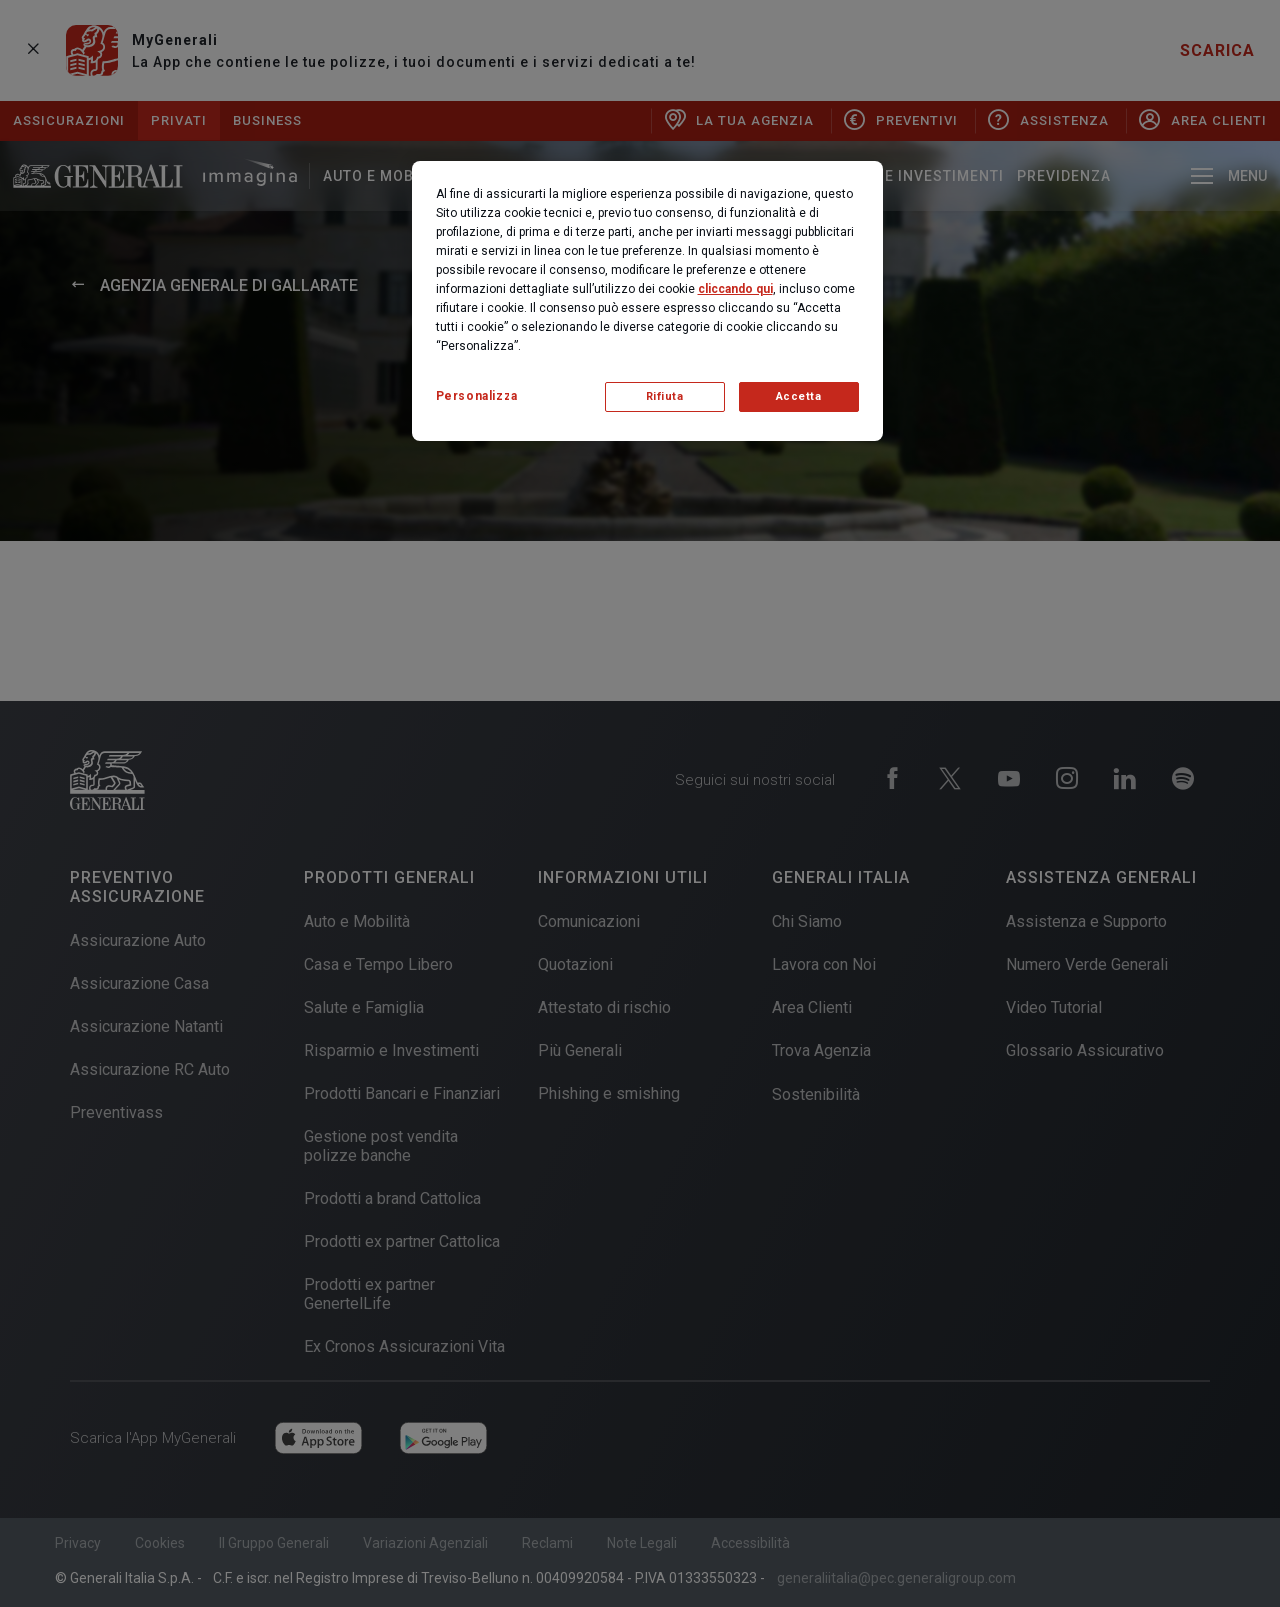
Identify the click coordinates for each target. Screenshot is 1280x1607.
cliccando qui (735, 289)
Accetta (799, 396)
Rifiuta (665, 396)
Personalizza (477, 396)
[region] (647, 301)
